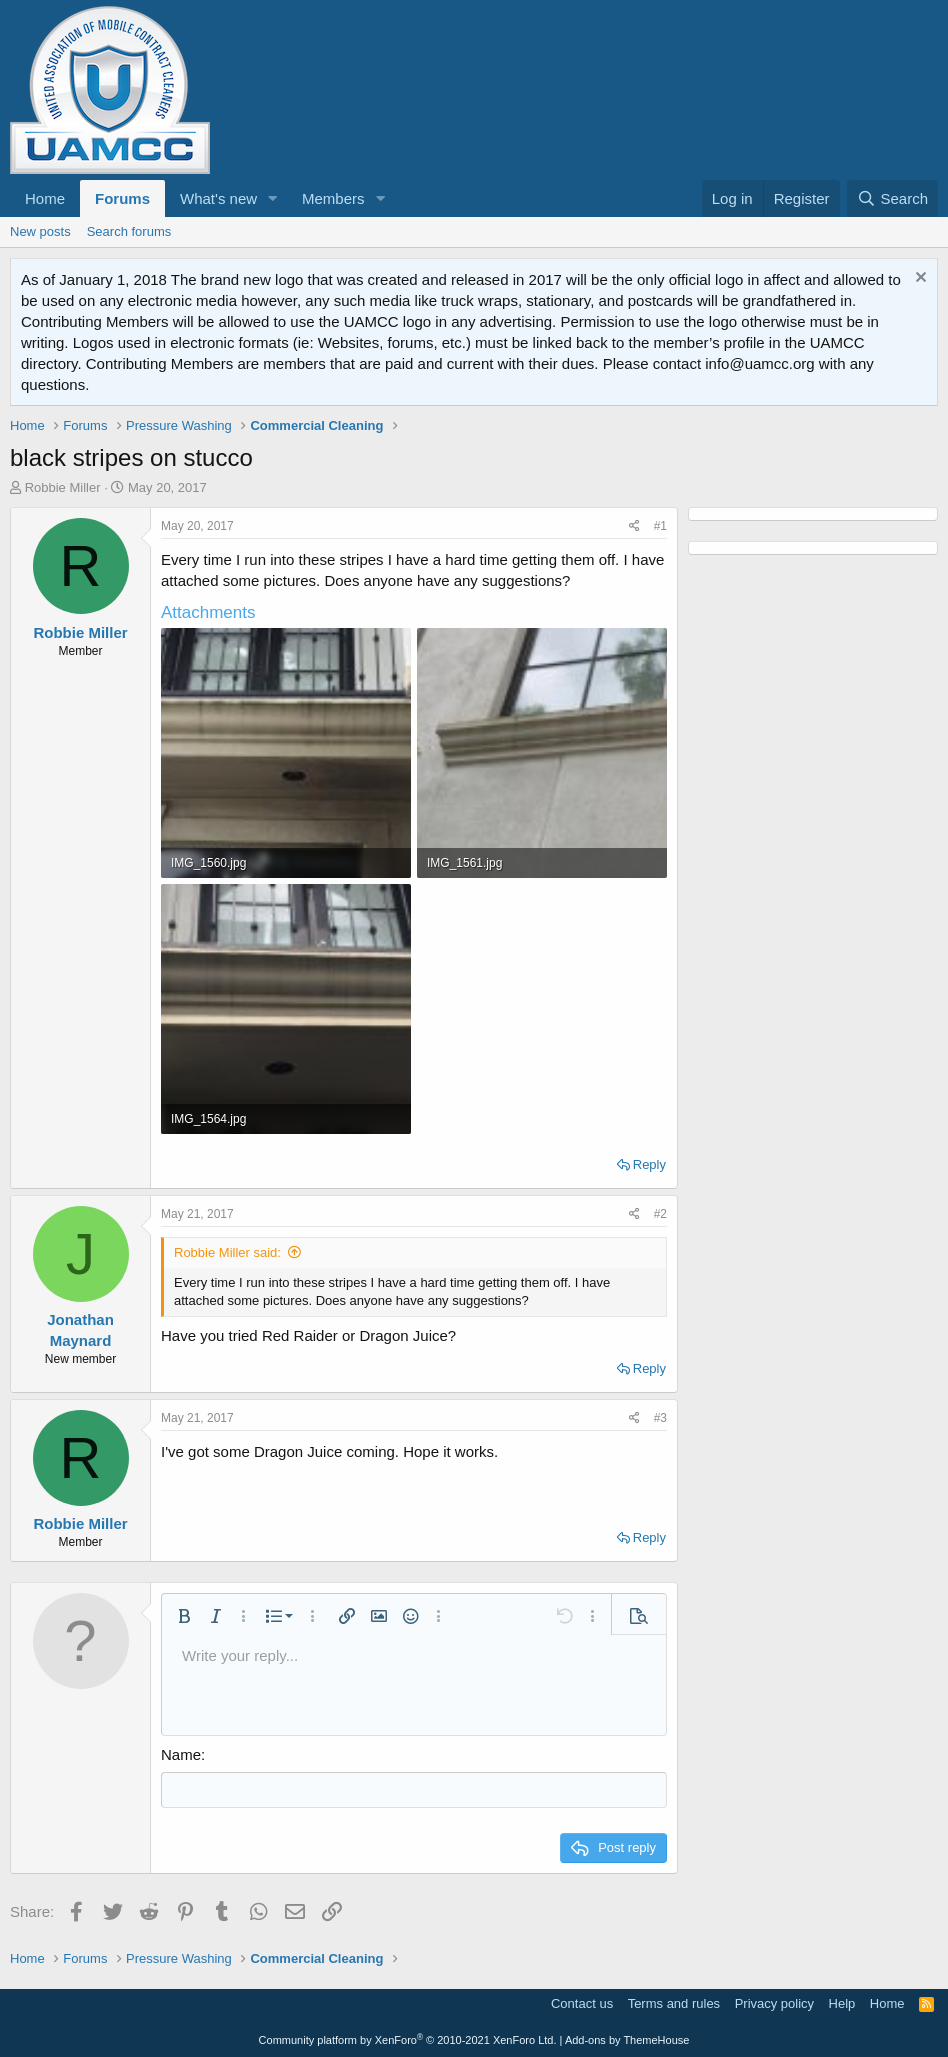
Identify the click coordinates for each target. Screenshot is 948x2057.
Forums (122, 198)
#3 (660, 1418)
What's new (218, 198)
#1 (660, 526)
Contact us (582, 2002)
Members (333, 198)
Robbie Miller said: (227, 1252)
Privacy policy (774, 2002)
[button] (273, 198)
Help (842, 2002)
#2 (660, 1214)
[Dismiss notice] (918, 279)
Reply (649, 1164)
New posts (40, 231)
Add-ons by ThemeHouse (627, 2039)
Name (181, 1754)
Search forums (129, 231)
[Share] (634, 526)
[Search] (892, 198)
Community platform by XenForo (408, 2039)
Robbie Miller (63, 487)
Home (45, 198)
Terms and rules (674, 2002)
